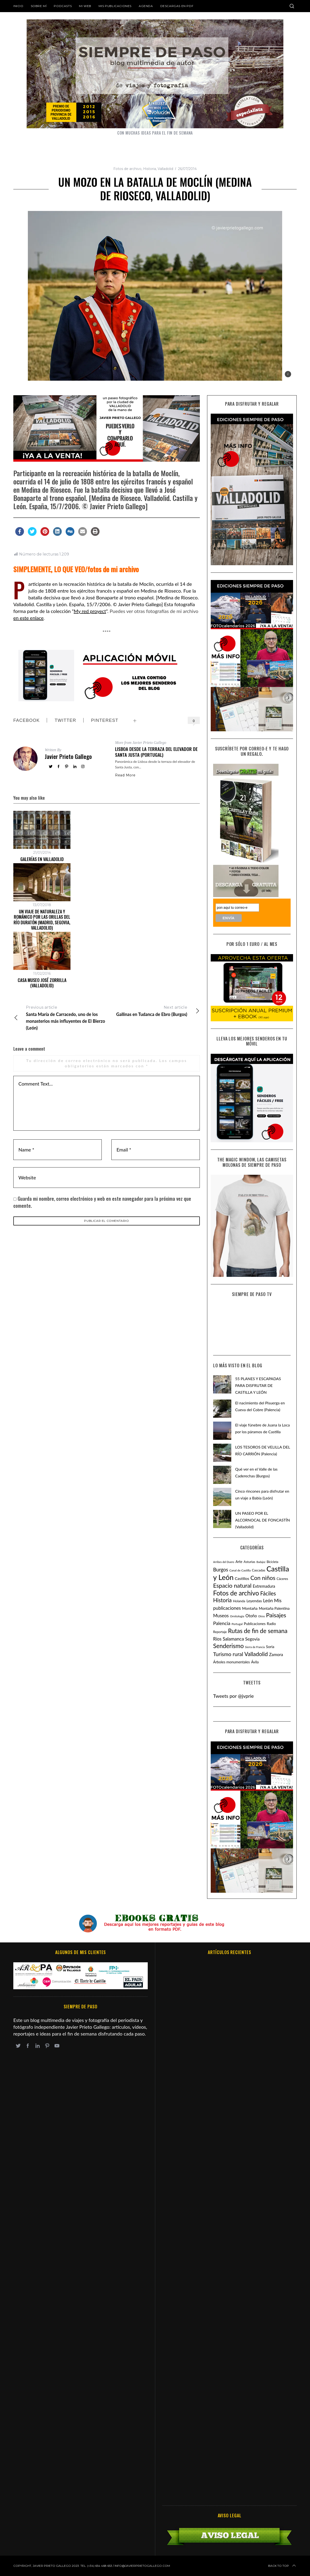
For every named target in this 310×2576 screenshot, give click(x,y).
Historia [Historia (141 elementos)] (222, 1600)
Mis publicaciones (115, 6)
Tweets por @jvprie (233, 1696)
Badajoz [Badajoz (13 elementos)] (260, 1561)
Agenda (146, 6)
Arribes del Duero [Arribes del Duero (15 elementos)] (223, 1561)
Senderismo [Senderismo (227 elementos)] (228, 1645)
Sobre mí (39, 6)
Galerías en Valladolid (42, 859)
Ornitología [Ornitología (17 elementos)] (237, 1616)
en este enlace (28, 618)
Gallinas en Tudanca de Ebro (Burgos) (153, 1010)
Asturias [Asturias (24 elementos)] (249, 1562)
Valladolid (165, 169)
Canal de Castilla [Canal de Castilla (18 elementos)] (240, 1570)
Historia (149, 169)
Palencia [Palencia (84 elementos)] (221, 1623)
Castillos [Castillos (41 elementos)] (242, 1578)
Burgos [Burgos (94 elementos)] (220, 1569)
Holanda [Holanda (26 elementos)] (239, 1601)
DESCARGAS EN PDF (177, 6)
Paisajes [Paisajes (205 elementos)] (276, 1614)
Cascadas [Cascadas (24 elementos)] (258, 1570)
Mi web (85, 6)
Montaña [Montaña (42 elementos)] (250, 1608)
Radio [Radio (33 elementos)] (271, 1623)
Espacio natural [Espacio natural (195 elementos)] (232, 1585)
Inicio (18, 6)
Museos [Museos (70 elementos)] (221, 1615)
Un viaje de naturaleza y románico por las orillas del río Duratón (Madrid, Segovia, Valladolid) (42, 919)
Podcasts (63, 6)
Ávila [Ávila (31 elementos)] (255, 1662)
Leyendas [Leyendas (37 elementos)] (254, 1601)
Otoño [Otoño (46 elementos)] (251, 1615)
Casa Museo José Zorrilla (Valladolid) (42, 983)
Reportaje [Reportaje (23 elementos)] (220, 1632)
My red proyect (90, 611)
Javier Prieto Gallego (68, 756)
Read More (125, 775)
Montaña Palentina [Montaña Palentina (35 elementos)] (274, 1608)
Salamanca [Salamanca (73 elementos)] (233, 1639)
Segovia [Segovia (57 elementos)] (252, 1639)
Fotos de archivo (127, 169)
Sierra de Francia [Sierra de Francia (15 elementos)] (255, 1647)
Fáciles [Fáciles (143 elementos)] (268, 1593)
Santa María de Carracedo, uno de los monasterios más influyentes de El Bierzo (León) (60, 1017)
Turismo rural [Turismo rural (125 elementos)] (228, 1654)
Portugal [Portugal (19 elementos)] (237, 1624)
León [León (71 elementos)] (268, 1600)
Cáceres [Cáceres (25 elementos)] (282, 1579)
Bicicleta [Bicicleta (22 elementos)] (272, 1562)
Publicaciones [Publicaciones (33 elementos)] (255, 1623)
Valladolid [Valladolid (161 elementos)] (256, 1653)
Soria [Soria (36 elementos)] (270, 1646)
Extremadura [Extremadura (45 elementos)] (264, 1586)
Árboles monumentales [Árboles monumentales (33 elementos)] (231, 1662)
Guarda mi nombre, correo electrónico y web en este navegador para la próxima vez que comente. (102, 1202)
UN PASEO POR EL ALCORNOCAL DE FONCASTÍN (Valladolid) (262, 1520)
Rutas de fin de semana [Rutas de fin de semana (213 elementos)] (257, 1630)
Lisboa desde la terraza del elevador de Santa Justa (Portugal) (156, 751)
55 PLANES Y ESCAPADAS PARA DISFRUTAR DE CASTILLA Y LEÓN (258, 1385)
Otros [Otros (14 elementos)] (261, 1616)
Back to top (282, 2565)
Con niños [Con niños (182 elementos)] (262, 1577)
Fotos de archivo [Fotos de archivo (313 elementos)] (236, 1593)
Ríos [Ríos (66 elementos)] (217, 1639)
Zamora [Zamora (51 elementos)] (276, 1654)
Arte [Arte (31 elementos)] (238, 1561)
